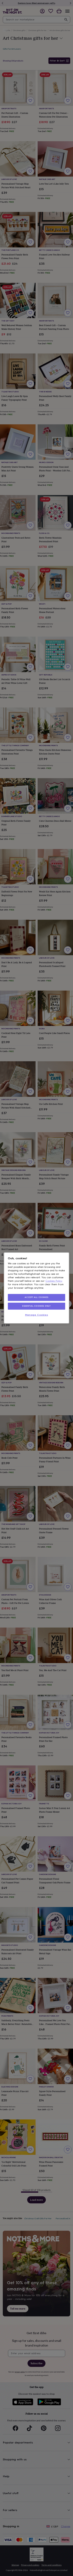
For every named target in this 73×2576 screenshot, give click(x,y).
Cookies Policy (53, 1281)
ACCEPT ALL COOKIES (36, 1297)
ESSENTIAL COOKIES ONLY (36, 1306)
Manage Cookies (36, 1314)
